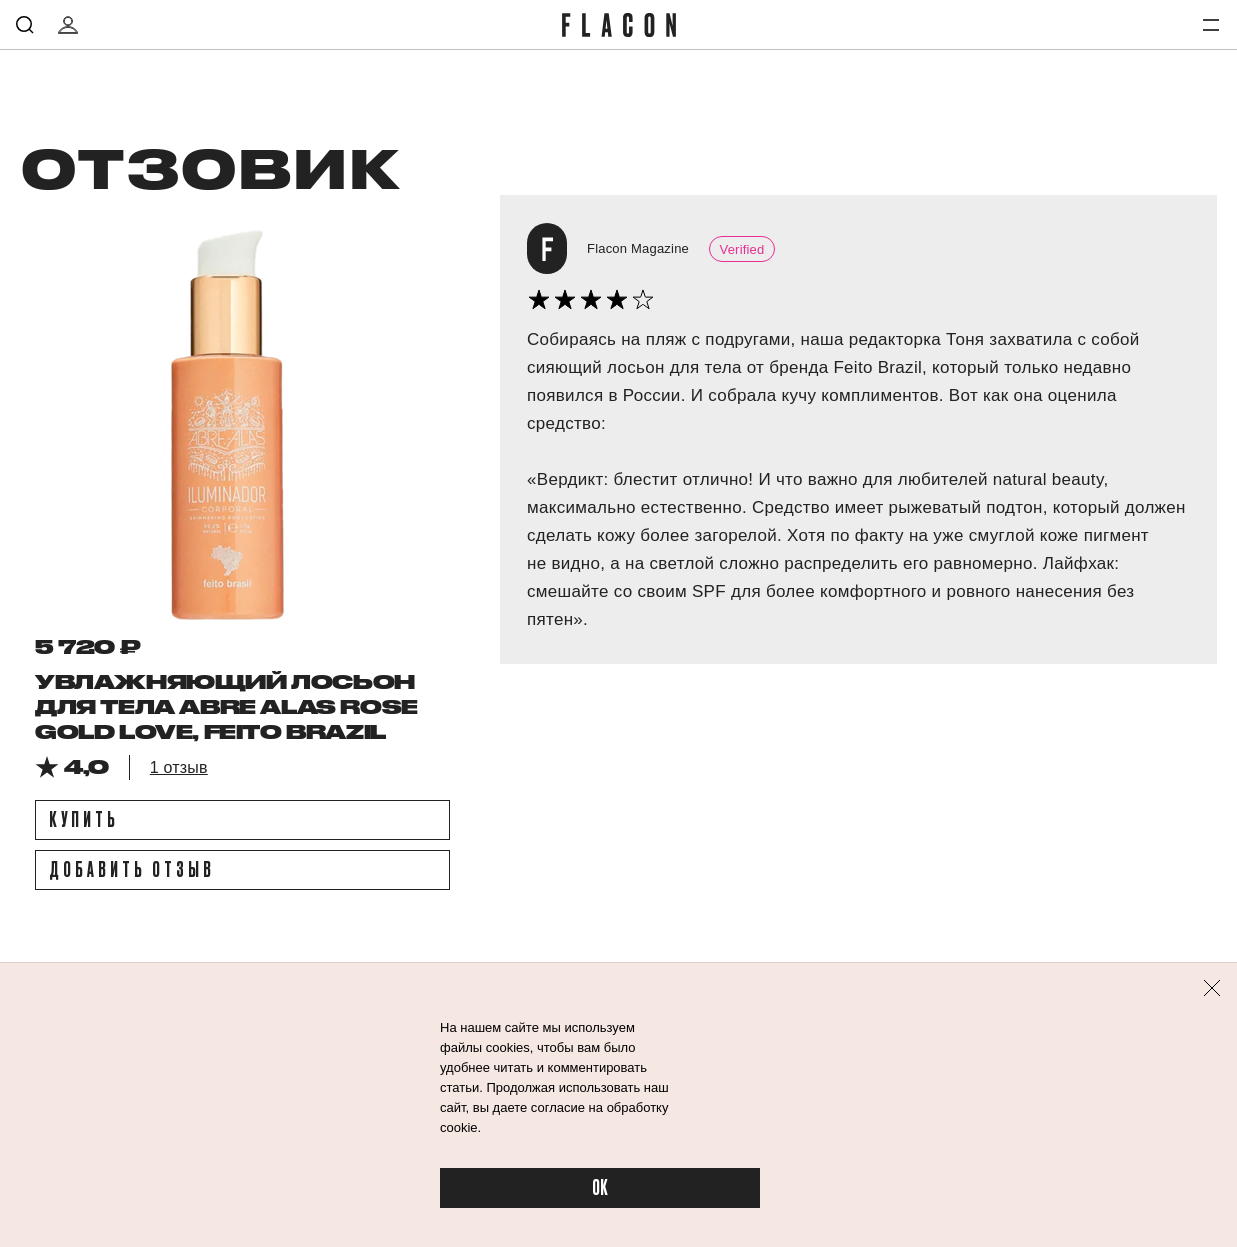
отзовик (209, 167)
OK (600, 1188)
